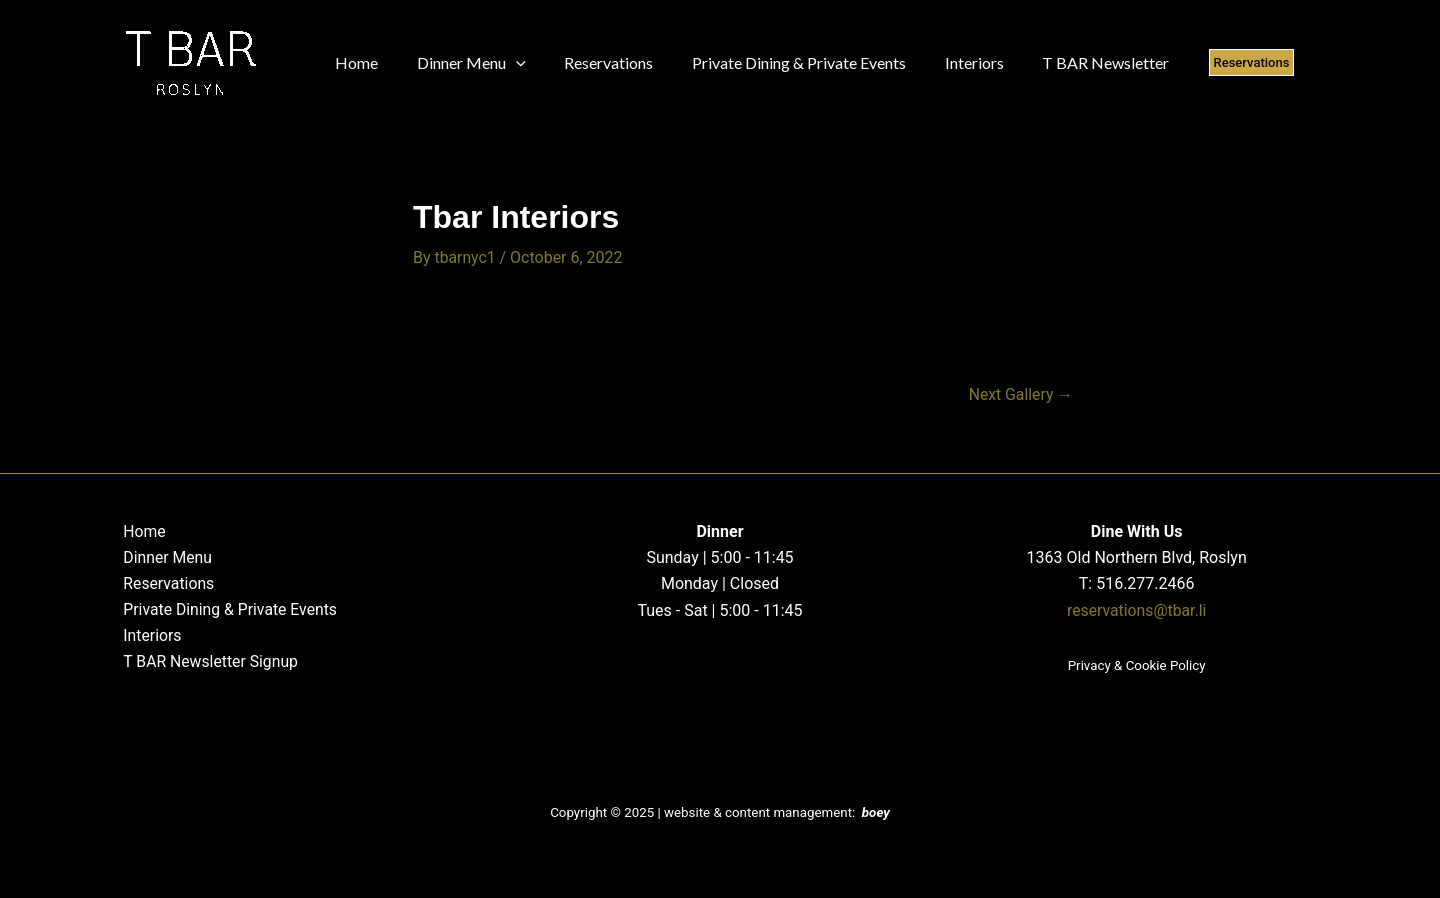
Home (141, 530)
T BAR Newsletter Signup (208, 662)
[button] (1212, 62)
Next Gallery (1020, 395)
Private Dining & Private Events (228, 609)
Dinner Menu (165, 556)
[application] (506, 63)
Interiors (149, 636)
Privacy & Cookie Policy (1137, 665)
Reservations (166, 583)
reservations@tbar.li (1137, 609)
